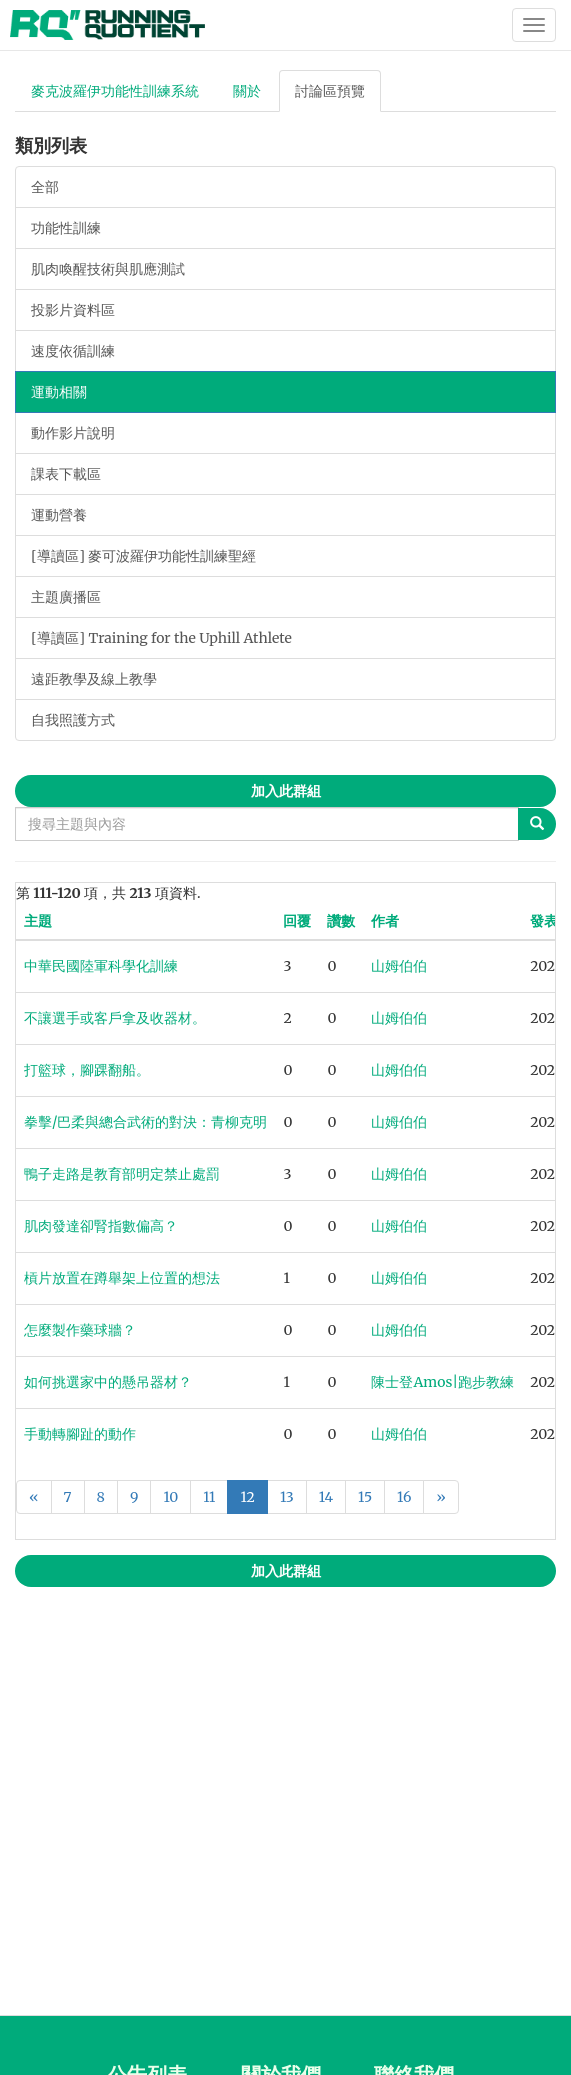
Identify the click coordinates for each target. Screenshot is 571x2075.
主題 (38, 921)
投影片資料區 (73, 310)
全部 (45, 187)
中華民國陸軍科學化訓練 (101, 966)
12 (247, 1497)
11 (209, 1497)
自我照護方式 (73, 720)
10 (170, 1497)
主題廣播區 (66, 597)
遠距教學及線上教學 (94, 679)
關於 (247, 91)
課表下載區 (66, 474)
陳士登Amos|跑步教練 (442, 1382)
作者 (385, 921)
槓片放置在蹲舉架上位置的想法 (122, 1278)
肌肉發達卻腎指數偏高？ (101, 1226)
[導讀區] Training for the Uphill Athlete (161, 638)
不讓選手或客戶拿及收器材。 (115, 1018)
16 (404, 1497)
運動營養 (59, 515)
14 (326, 1497)
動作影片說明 (73, 433)
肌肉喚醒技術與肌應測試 (108, 269)
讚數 (341, 921)
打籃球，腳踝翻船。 (87, 1070)
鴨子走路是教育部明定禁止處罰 (122, 1174)
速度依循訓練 (73, 351)
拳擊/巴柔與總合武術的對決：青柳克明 (145, 1122)
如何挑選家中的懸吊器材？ (108, 1382)
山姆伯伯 (399, 966)
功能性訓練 (66, 228)
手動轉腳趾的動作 (80, 1434)
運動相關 (59, 392)
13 (287, 1497)
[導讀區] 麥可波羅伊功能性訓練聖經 (143, 556)
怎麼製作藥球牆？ (80, 1330)
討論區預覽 (330, 91)
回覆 (297, 921)
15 (365, 1497)
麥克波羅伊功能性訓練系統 (115, 91)
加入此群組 (286, 791)
